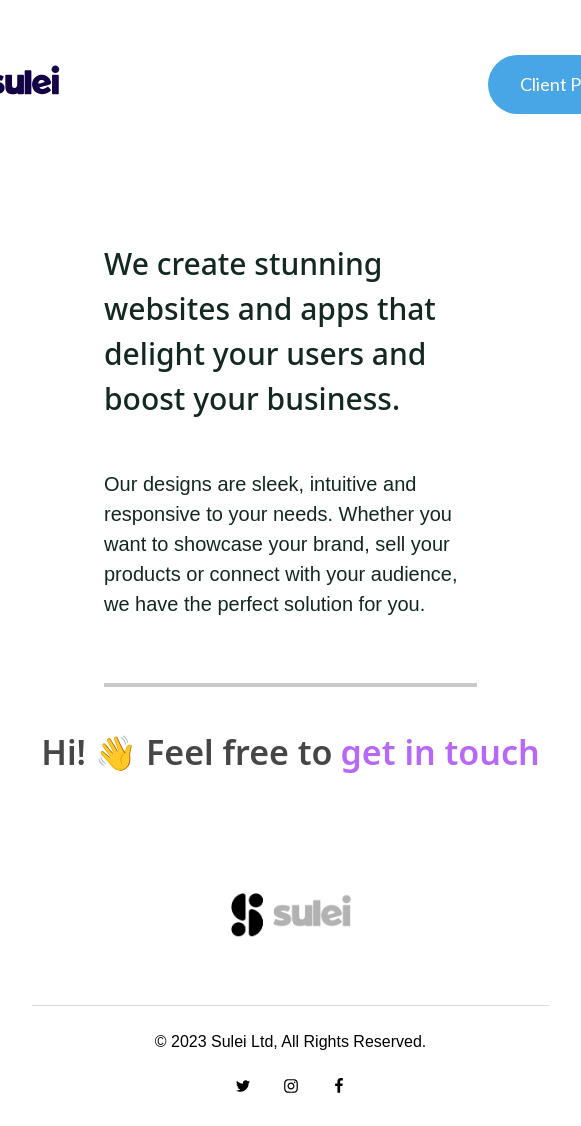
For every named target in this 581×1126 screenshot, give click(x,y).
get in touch (440, 752)
